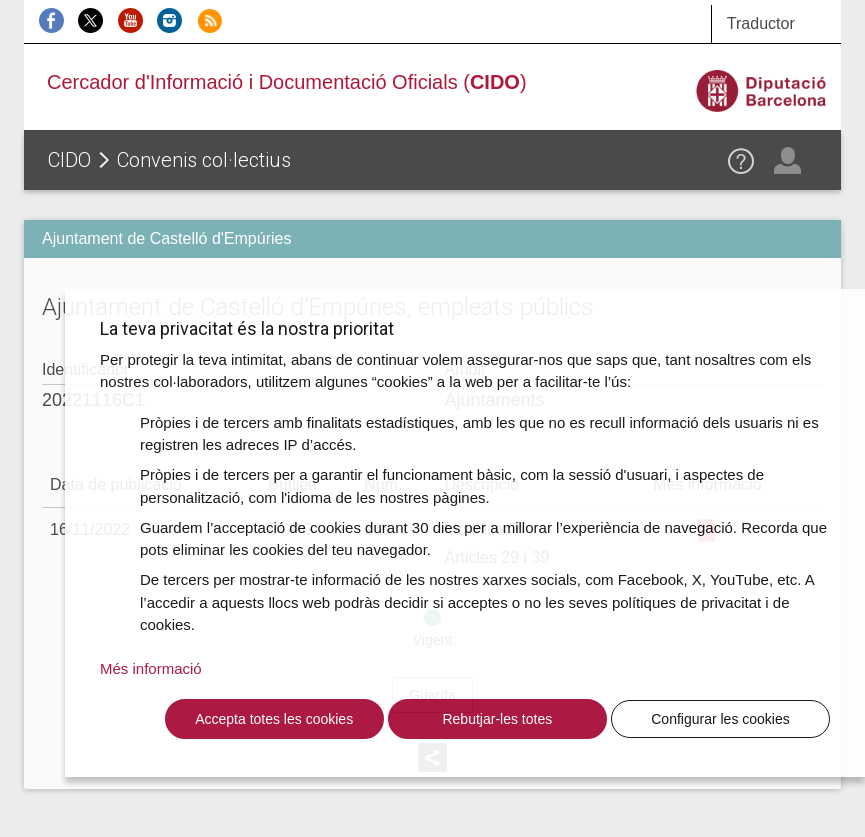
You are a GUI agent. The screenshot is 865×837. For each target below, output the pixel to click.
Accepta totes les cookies (274, 719)
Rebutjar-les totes (497, 719)
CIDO (69, 160)
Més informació (151, 668)
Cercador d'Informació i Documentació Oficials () (287, 82)
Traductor (761, 23)
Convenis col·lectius (204, 160)
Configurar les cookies (720, 719)
